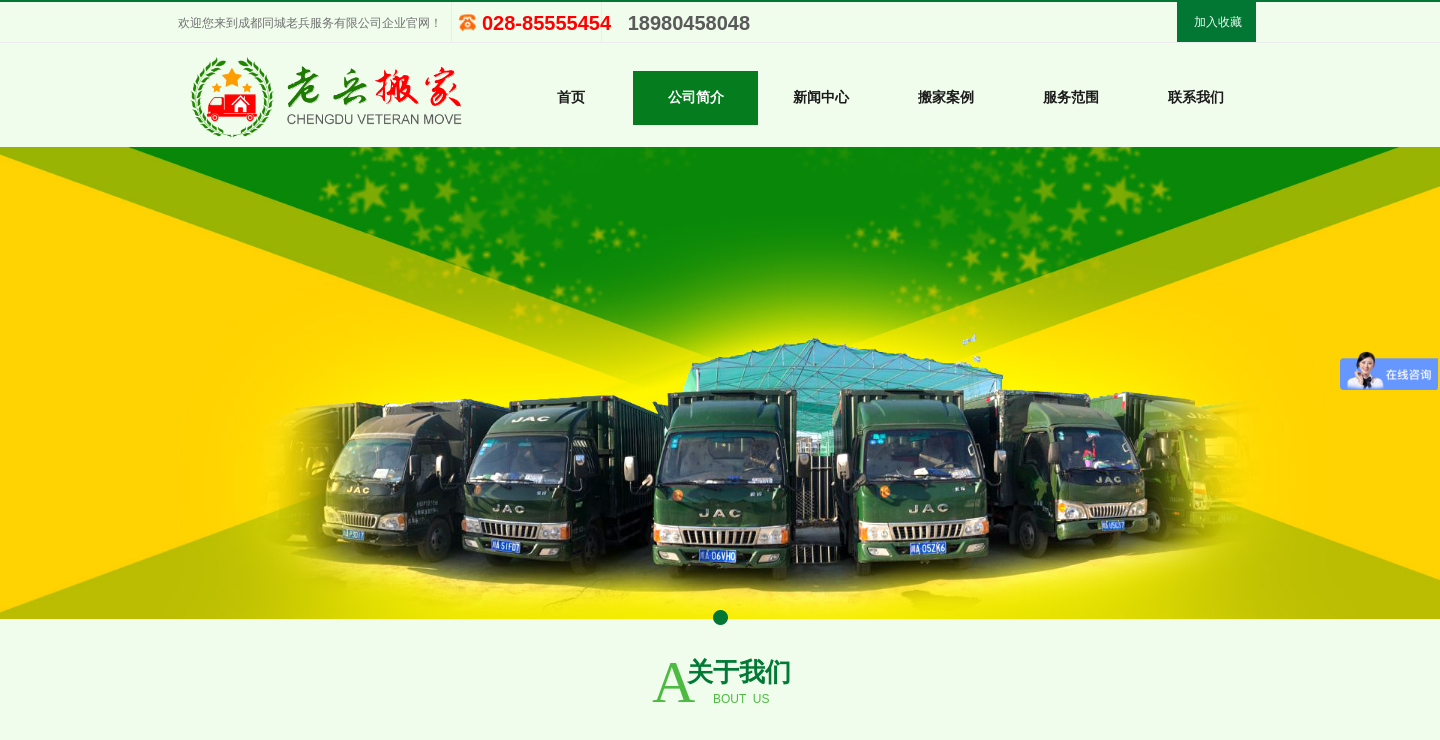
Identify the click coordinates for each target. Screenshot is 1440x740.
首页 (571, 97)
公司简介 (696, 97)
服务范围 (1071, 97)
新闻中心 (821, 97)
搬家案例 (946, 97)
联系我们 (1196, 97)
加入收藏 (1218, 22)
